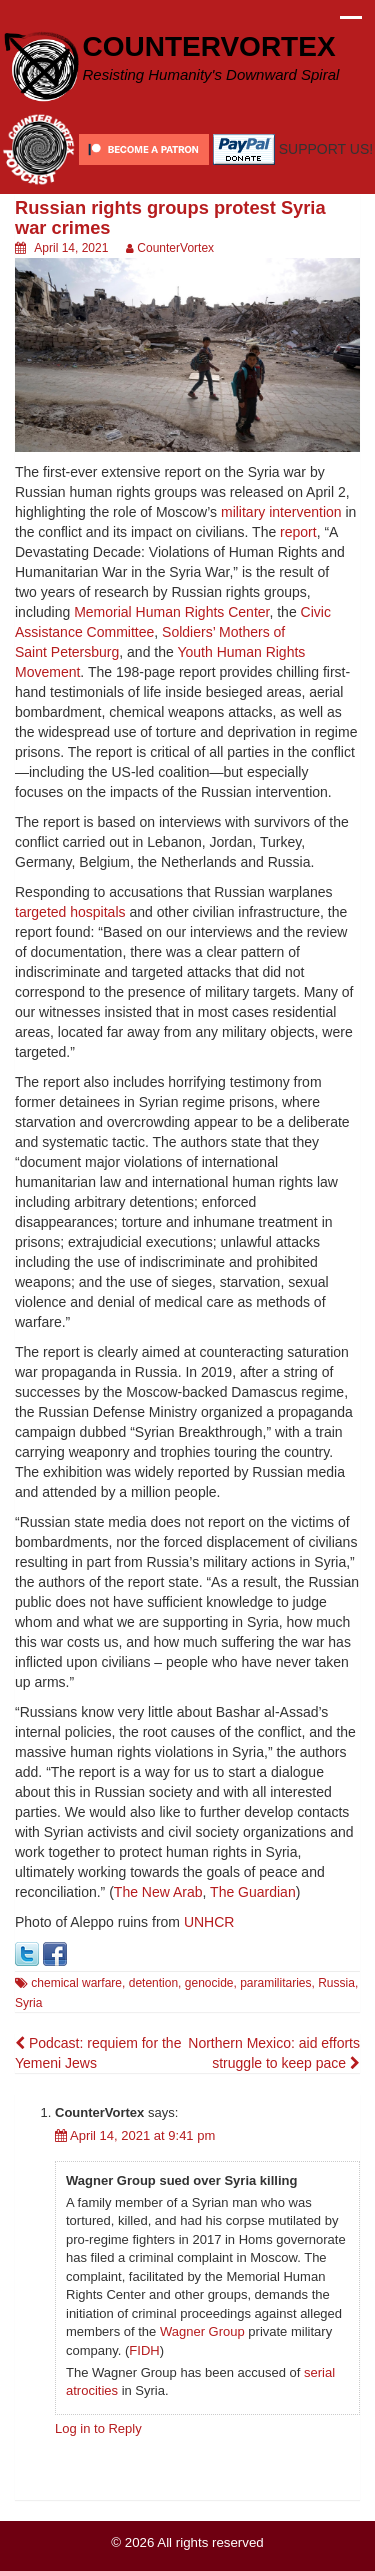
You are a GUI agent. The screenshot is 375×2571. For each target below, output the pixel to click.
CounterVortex (175, 248)
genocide (209, 1983)
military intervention (281, 512)
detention (153, 1983)
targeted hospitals (70, 912)
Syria (28, 2003)
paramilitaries (275, 1983)
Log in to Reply (98, 2428)
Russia (336, 1983)
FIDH (144, 2350)
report (298, 532)
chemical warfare (76, 1983)
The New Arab (158, 1892)
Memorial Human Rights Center (171, 612)
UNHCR (209, 1922)
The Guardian (253, 1892)
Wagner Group (202, 2331)
